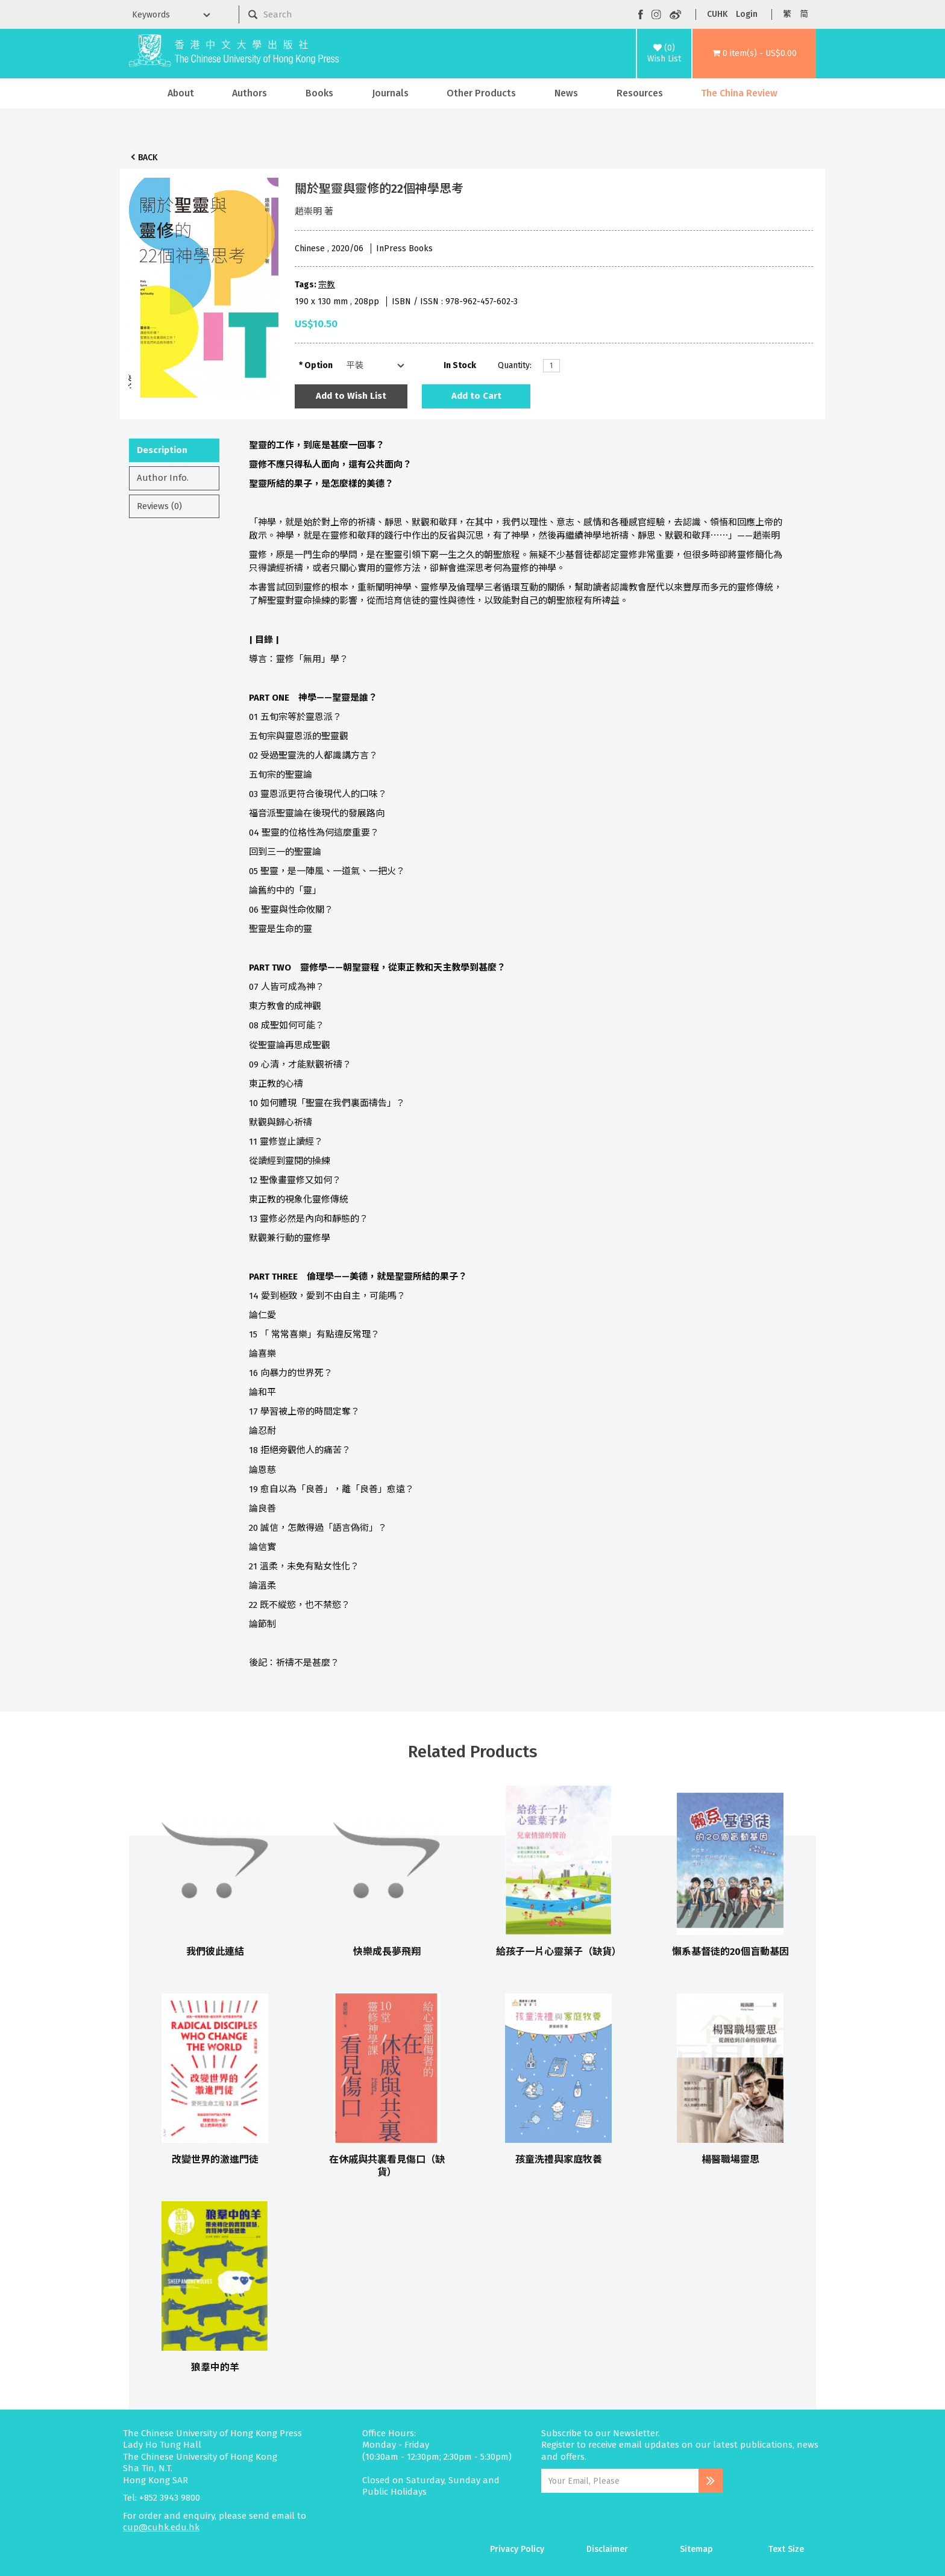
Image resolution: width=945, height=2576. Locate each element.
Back (147, 157)
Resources (640, 93)
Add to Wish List (351, 395)
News (566, 93)
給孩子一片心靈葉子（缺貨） (558, 1951)
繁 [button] (787, 14)
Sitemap (696, 2549)
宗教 (326, 285)
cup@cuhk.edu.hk (161, 2527)
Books (319, 93)
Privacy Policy (517, 2549)
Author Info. (163, 477)
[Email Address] (620, 2481)
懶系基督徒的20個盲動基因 (730, 1951)
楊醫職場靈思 (730, 2159)
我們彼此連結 (215, 1951)
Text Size (786, 2549)
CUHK (717, 14)
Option (318, 365)
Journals (390, 93)
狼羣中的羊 (215, 2367)
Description (162, 450)
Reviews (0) (159, 506)
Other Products (481, 93)
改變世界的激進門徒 (215, 2159)
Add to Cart (476, 395)
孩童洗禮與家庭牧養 (558, 2159)
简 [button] (804, 14)
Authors (249, 93)
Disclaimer (607, 2549)
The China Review (739, 93)
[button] (754, 53)
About (181, 93)
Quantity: (515, 365)
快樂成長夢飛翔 (387, 1951)
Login (747, 14)
